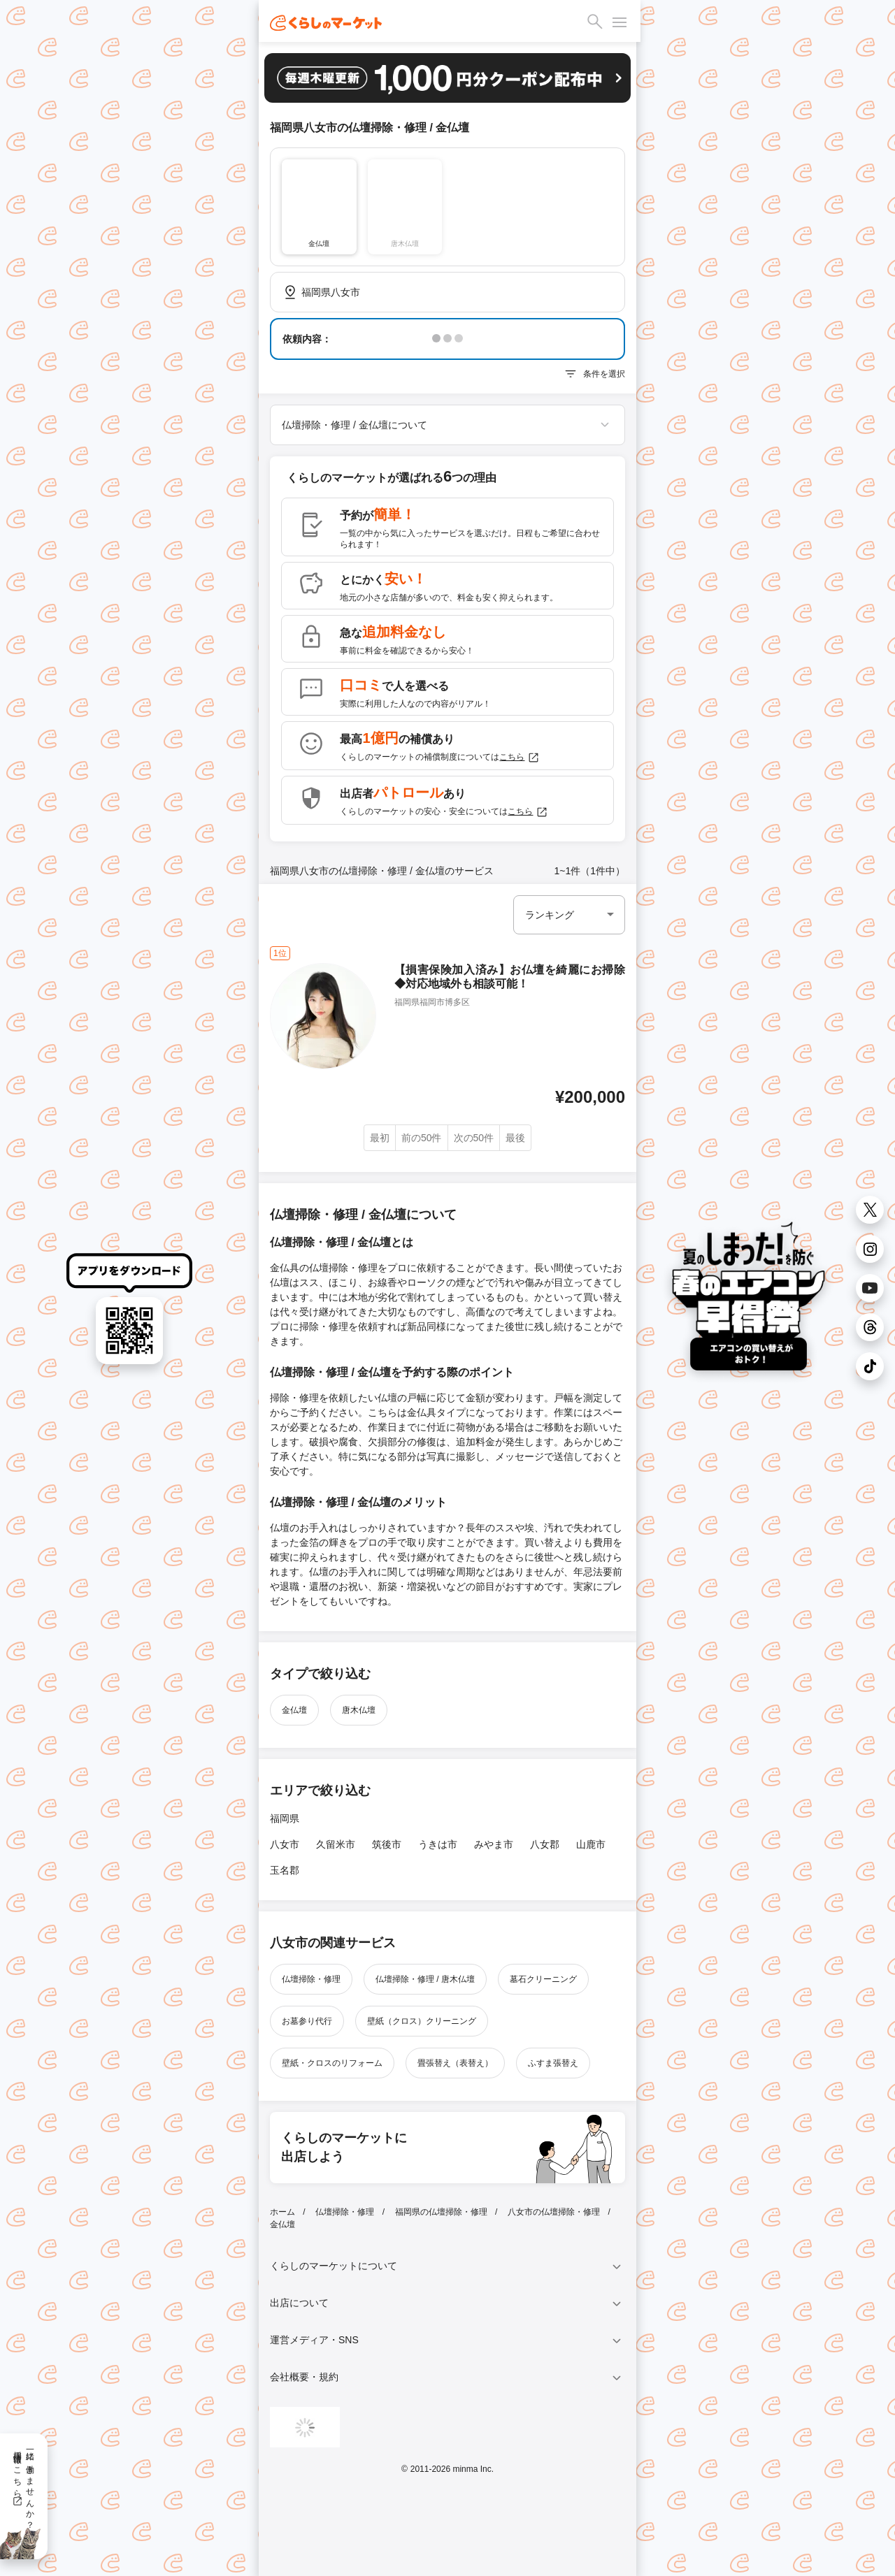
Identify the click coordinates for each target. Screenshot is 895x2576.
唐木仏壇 (358, 1710)
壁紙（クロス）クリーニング (421, 2021)
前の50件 (421, 1137)
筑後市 (386, 1844)
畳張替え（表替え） (455, 2063)
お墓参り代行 (307, 2021)
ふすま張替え (553, 2063)
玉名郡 (284, 1870)
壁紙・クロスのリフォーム (332, 2063)
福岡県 (284, 1818)
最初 (379, 1137)
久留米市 (335, 1844)
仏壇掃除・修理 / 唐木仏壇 (425, 1979)
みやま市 (493, 1844)
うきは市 (437, 1844)
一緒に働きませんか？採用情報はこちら (23, 2485)
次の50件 (474, 1137)
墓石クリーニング (543, 1979)
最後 (515, 1137)
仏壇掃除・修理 (311, 1979)
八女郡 (544, 1844)
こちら (519, 757)
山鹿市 (591, 1844)
